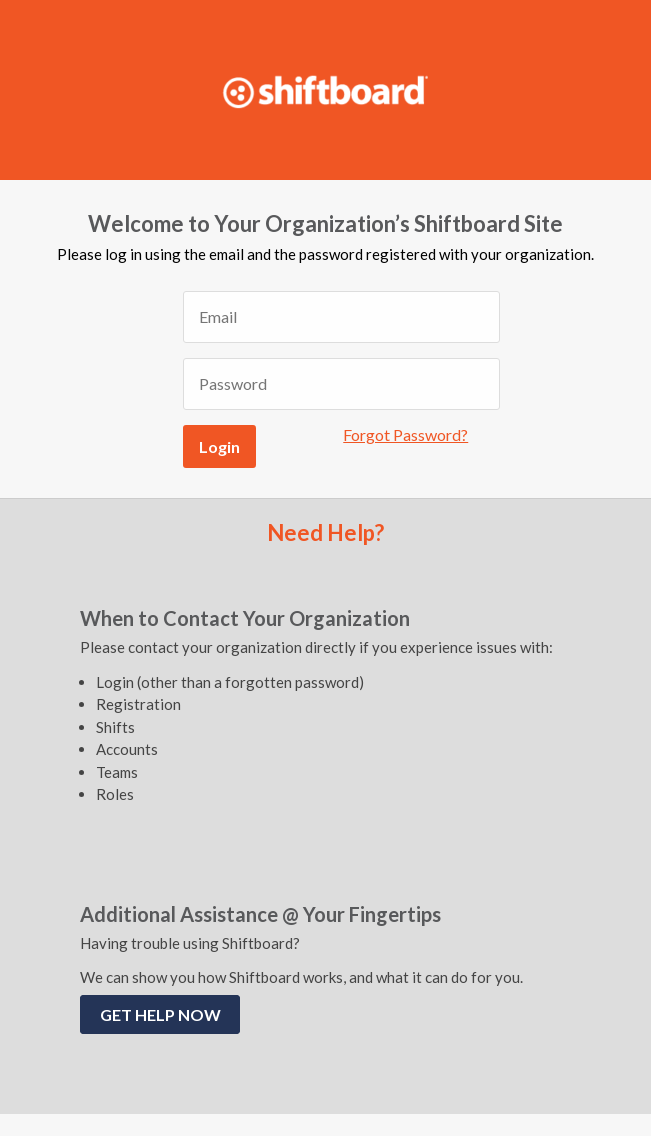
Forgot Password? (405, 434)
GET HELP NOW (160, 1014)
